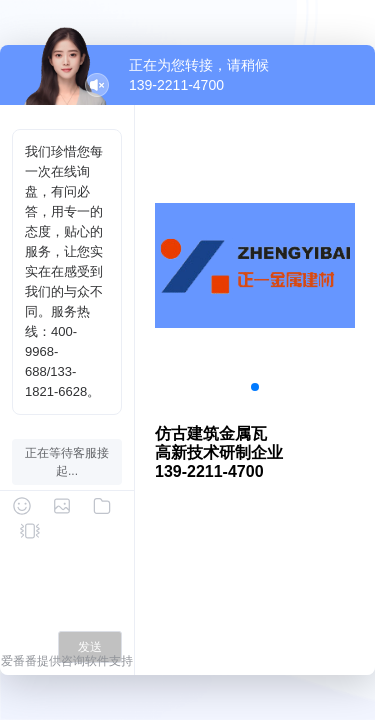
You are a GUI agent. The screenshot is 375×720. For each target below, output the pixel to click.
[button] (255, 387)
